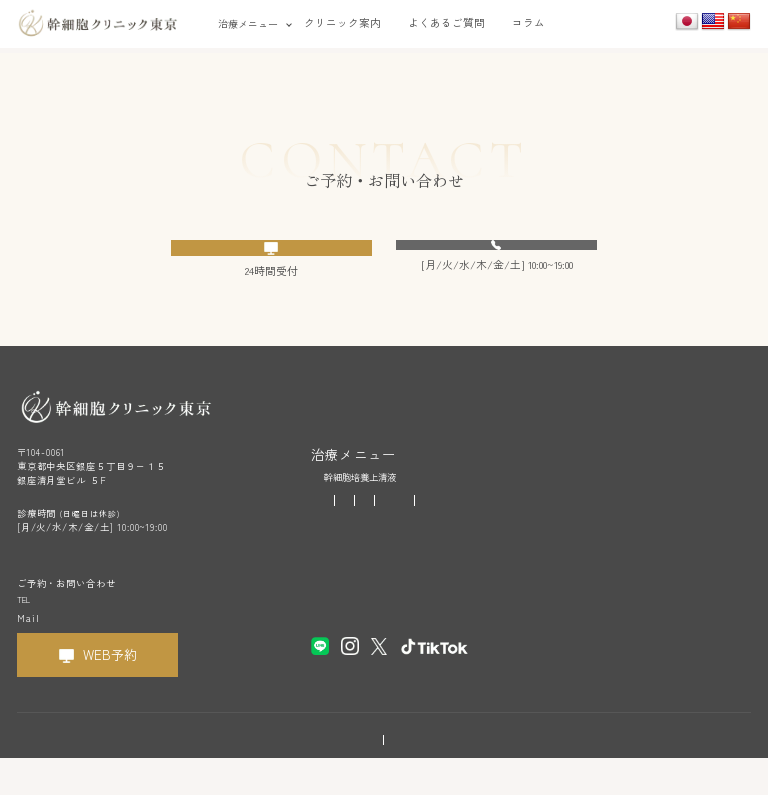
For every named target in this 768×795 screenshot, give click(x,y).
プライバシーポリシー (412, 772)
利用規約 (325, 772)
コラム (528, 22)
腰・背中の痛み (355, 548)
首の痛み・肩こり (555, 527)
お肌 (425, 527)
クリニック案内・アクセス (365, 572)
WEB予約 (110, 691)
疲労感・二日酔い (360, 527)
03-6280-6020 (506, 260)
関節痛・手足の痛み (651, 527)
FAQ (319, 596)
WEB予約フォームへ (284, 261)
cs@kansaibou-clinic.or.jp (111, 653)
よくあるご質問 (446, 22)
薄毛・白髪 (476, 527)
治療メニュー (248, 23)
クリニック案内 (342, 22)
